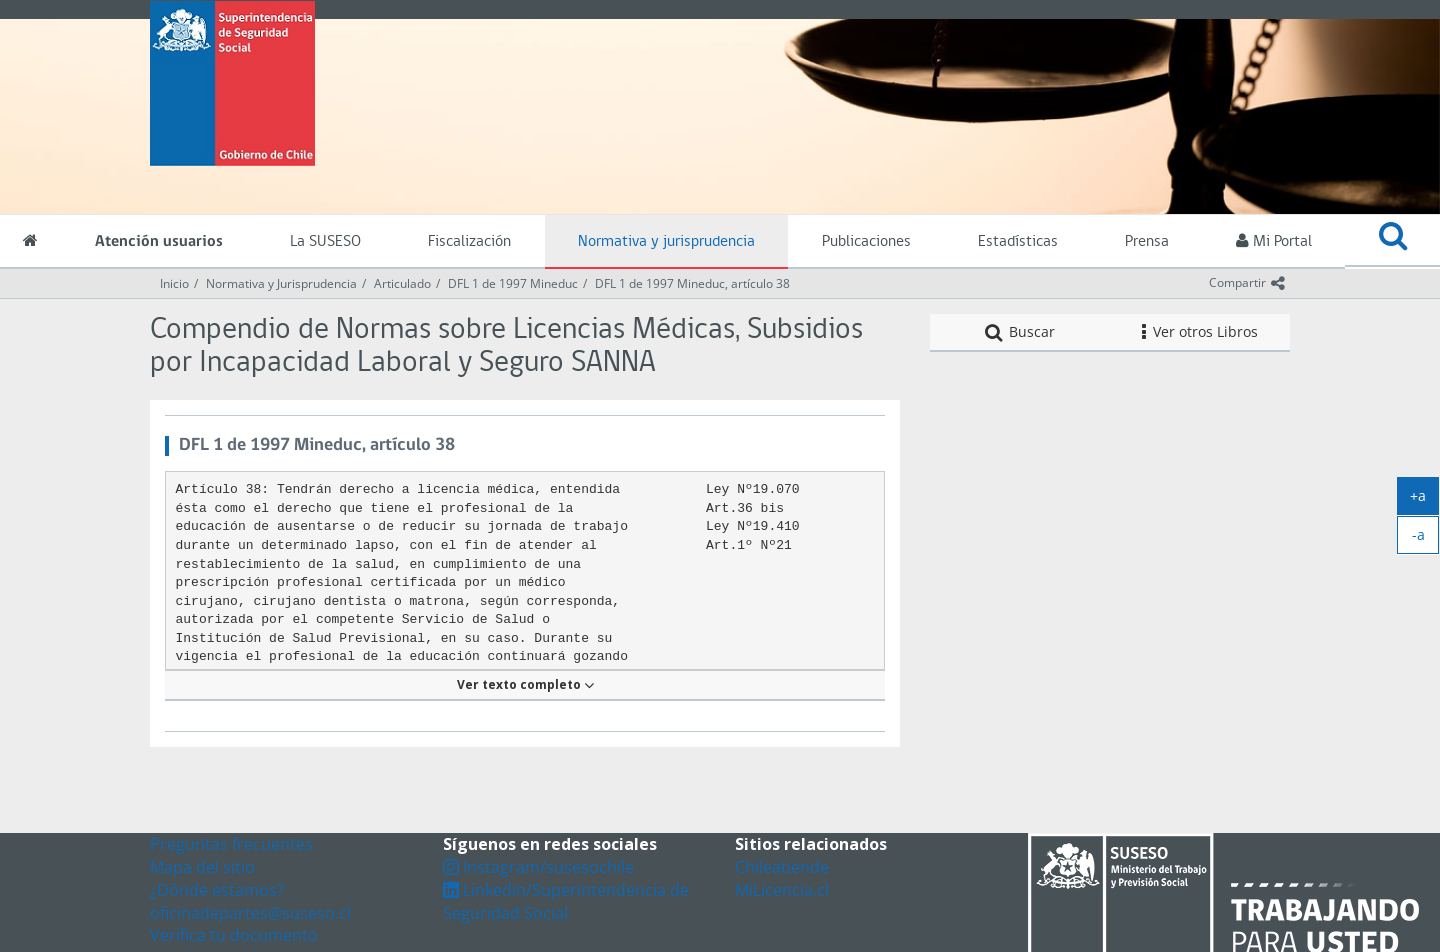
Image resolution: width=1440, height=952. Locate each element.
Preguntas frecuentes (231, 844)
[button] (1392, 241)
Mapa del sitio (202, 867)
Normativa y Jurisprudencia (281, 283)
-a (1426, 539)
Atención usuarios (159, 242)
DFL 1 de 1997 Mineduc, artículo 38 (692, 283)
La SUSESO (325, 242)
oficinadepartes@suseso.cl (250, 913)
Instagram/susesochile (538, 867)
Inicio (174, 283)
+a (1424, 500)
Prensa (1147, 242)
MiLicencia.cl (782, 890)
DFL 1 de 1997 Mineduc (513, 283)
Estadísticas (1018, 242)
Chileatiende (782, 867)
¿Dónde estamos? (217, 890)
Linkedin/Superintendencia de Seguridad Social (566, 901)
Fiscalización (469, 242)
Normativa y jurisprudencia (666, 242)
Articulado (402, 283)
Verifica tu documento (234, 935)
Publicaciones (866, 242)
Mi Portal (1274, 241)
